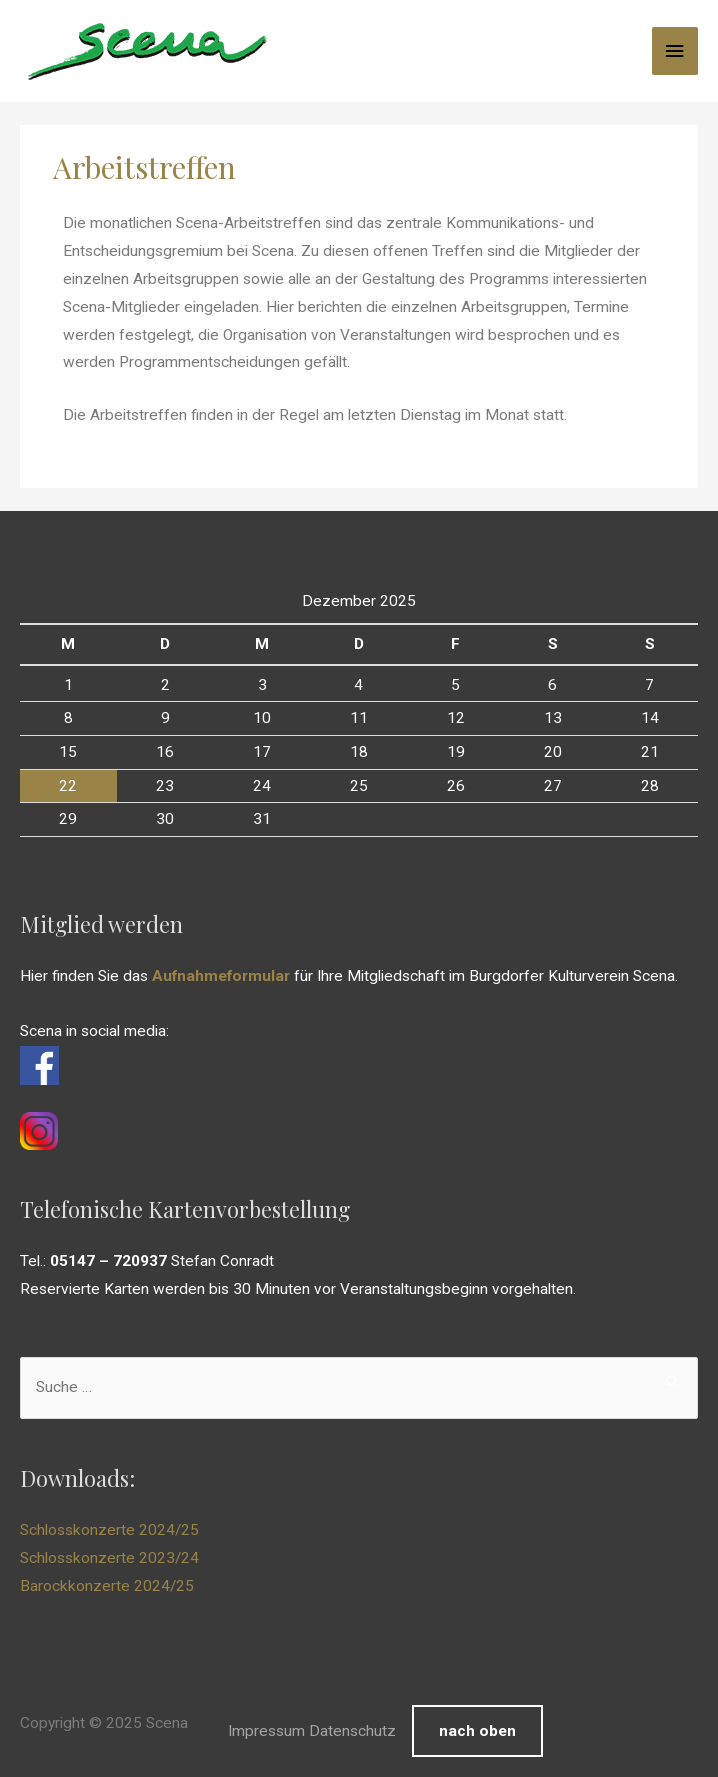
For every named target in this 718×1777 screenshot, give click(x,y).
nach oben (477, 1731)
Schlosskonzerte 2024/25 (109, 1530)
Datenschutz (352, 1731)
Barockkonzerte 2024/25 (107, 1586)
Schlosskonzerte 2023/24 (109, 1558)
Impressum (266, 1731)
